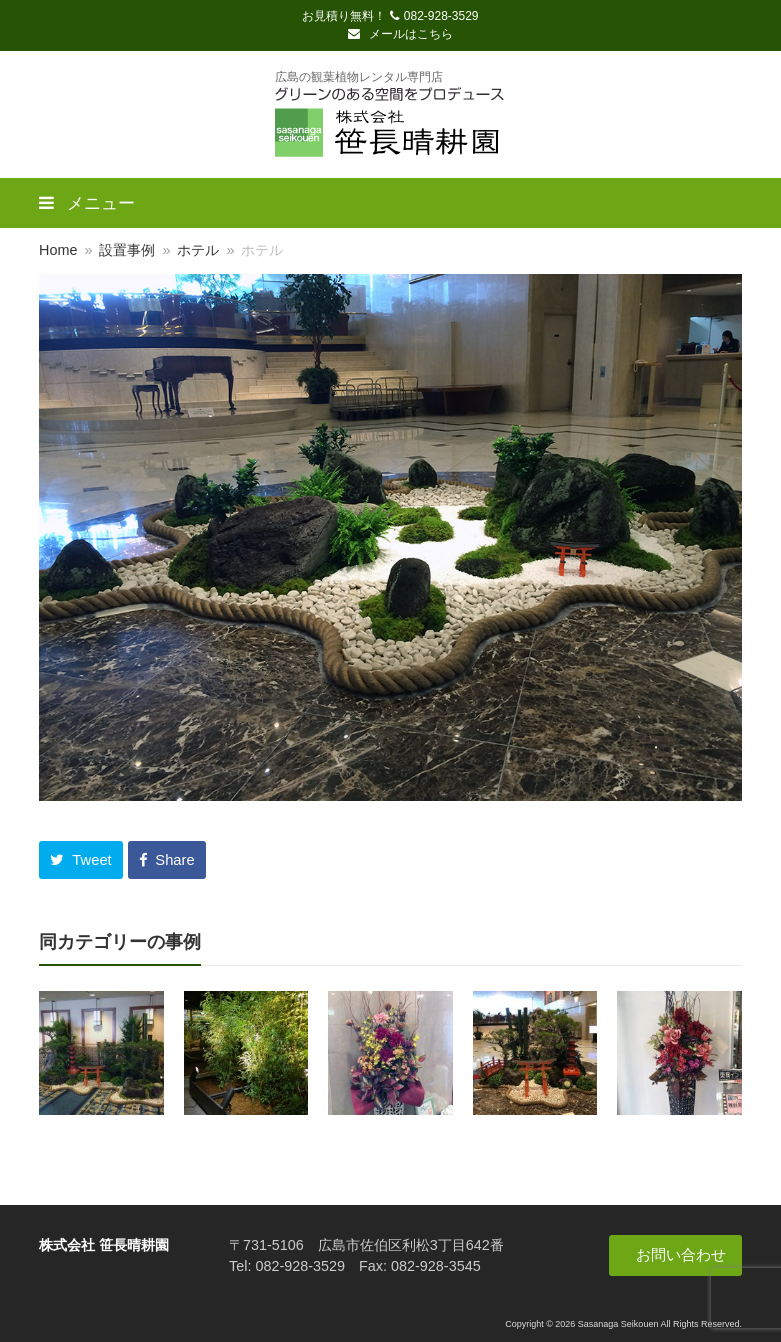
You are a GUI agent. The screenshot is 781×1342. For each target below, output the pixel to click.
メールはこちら (400, 34)
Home (58, 250)
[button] (81, 860)
